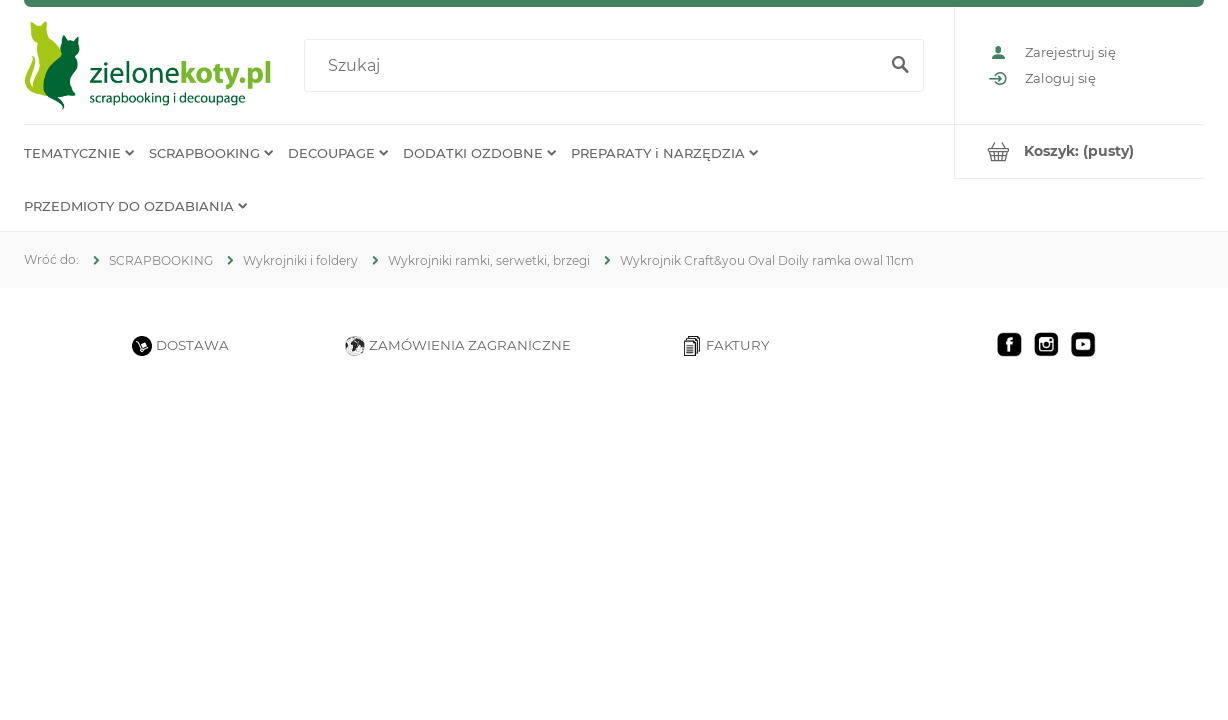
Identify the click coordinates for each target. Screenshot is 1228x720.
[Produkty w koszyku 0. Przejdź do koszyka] (1079, 151)
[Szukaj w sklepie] (595, 66)
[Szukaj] (900, 66)
